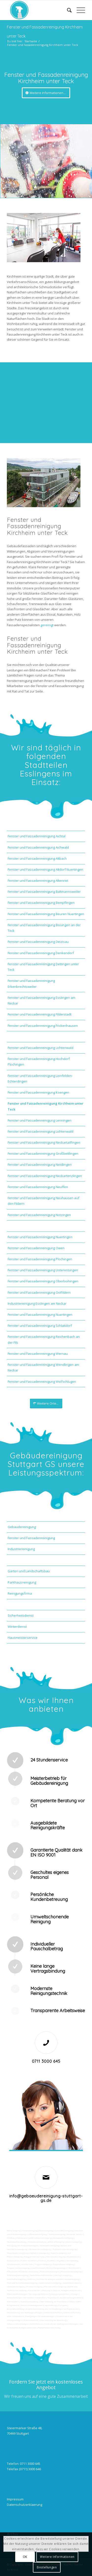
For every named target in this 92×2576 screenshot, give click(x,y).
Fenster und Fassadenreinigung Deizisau (38, 941)
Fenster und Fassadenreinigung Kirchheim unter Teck (45, 1106)
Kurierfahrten (34, 2290)
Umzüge (74, 2294)
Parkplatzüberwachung (49, 2328)
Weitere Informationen (57, 2557)
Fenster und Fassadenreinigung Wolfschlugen (42, 1381)
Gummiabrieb (73, 2257)
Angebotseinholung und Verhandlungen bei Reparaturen (52, 2309)
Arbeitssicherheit (71, 2313)
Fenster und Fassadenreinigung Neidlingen (40, 1164)
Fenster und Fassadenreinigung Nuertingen (40, 1237)
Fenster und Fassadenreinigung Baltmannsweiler (44, 891)
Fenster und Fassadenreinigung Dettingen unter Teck (43, 967)
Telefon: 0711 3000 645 (23, 2463)
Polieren (42, 2261)
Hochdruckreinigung (55, 2257)
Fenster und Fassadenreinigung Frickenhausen (43, 1025)
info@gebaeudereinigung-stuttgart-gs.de (46, 2198)
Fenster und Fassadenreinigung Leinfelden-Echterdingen (40, 1078)
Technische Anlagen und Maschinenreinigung (58, 2279)
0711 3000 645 (46, 2061)
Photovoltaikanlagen (49, 2272)
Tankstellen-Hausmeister (41, 2275)
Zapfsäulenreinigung (39, 2253)
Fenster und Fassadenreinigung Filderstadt (39, 1014)
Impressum (15, 2499)
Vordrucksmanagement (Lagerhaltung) (39, 2305)
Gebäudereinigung (22, 1527)
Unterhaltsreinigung (16, 2279)
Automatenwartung (29, 2302)
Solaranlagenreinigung (17, 2275)
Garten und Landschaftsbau (29, 1571)
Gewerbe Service (75, 2234)
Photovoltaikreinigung (71, 2272)
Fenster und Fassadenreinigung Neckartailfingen (44, 1142)
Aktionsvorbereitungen (17, 2324)
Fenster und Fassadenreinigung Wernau (38, 1353)
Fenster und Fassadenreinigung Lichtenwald (40, 1047)
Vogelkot (61, 2261)
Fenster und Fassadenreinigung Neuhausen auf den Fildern (43, 1201)
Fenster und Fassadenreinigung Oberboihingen (43, 1281)
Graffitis (51, 2261)
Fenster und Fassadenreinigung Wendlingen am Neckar (43, 1367)
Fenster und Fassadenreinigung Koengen (38, 1092)
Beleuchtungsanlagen (57, 2268)
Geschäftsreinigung (63, 2231)
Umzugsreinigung (62, 2275)
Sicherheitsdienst (21, 1615)
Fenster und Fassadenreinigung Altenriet (38, 880)
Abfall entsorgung (56, 2242)
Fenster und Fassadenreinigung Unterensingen (43, 1270)
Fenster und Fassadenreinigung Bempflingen (41, 902)
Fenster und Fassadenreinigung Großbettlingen (43, 1153)
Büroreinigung (14, 2231)
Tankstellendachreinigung (65, 2249)
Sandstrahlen (13, 2261)
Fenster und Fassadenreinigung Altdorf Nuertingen (45, 869)
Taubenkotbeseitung (16, 2242)
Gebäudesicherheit (53, 2313)
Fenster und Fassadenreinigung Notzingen (39, 1215)
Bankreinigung (46, 2231)
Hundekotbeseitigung (63, 2238)
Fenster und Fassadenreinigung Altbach (37, 858)
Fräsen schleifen (29, 2261)
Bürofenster (73, 2268)
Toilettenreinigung (56, 2234)
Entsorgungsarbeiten (59, 2294)
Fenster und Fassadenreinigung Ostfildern (39, 1292)
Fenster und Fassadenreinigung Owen (36, 1248)
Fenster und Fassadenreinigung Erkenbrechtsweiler (31, 983)
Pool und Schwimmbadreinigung (22, 2283)
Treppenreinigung (42, 2264)
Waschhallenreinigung (17, 2253)
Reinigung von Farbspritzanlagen (22, 2246)
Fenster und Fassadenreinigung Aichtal (37, 836)
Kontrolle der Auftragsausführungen (61, 2324)
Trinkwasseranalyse (36, 2242)
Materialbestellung (15, 2309)
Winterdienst (17, 1626)
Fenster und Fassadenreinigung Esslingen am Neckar (41, 1000)
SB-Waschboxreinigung (40, 2249)
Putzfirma (22, 2272)
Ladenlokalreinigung (37, 2234)
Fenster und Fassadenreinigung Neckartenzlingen (45, 1176)
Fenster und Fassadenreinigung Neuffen (38, 1187)
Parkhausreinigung (22, 1582)
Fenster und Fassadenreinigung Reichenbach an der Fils (44, 1339)
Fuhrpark (62, 2305)
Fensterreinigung (34, 2287)
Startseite (31, 41)
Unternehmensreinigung (40, 2238)
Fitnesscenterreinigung (55, 2287)
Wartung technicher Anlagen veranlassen (61, 2290)
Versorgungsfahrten (38, 2294)
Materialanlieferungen (17, 2294)
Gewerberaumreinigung (50, 2283)
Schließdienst (36, 2324)
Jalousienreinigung (16, 2287)
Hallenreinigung (73, 2242)
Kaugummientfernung (34, 2257)
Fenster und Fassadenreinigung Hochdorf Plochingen (39, 1062)
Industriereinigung (21, 1549)
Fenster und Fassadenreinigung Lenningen (39, 1120)
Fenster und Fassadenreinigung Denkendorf (41, 953)
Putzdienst (12, 2272)
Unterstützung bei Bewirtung (53, 2320)
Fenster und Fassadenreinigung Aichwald (38, 847)
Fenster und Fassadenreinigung (31, 1538)
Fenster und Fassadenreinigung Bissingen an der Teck (44, 928)
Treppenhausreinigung (63, 2264)
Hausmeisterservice (23, 1637)
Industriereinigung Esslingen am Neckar (37, 1303)
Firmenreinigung (30, 2231)
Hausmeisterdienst (71, 2283)
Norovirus (33, 2272)
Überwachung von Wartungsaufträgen (24, 2313)
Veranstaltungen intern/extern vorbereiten (26, 2298)
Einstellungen (47, 2567)
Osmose (31, 2279)
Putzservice (21, 2238)
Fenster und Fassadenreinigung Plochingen (40, 1259)
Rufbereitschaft (31, 2320)
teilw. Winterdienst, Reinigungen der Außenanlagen (31, 2316)
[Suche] (67, 10)
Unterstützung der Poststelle (53, 2302)
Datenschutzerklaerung (24, 2504)
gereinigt (47, 625)
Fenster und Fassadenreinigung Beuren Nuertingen (46, 914)
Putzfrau (11, 2238)
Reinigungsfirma (20, 1593)
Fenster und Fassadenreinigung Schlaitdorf (40, 1325)
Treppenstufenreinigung (18, 2268)
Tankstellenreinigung (49, 2246)
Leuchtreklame (38, 2268)
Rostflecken (27, 2264)
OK (25, 2557)
